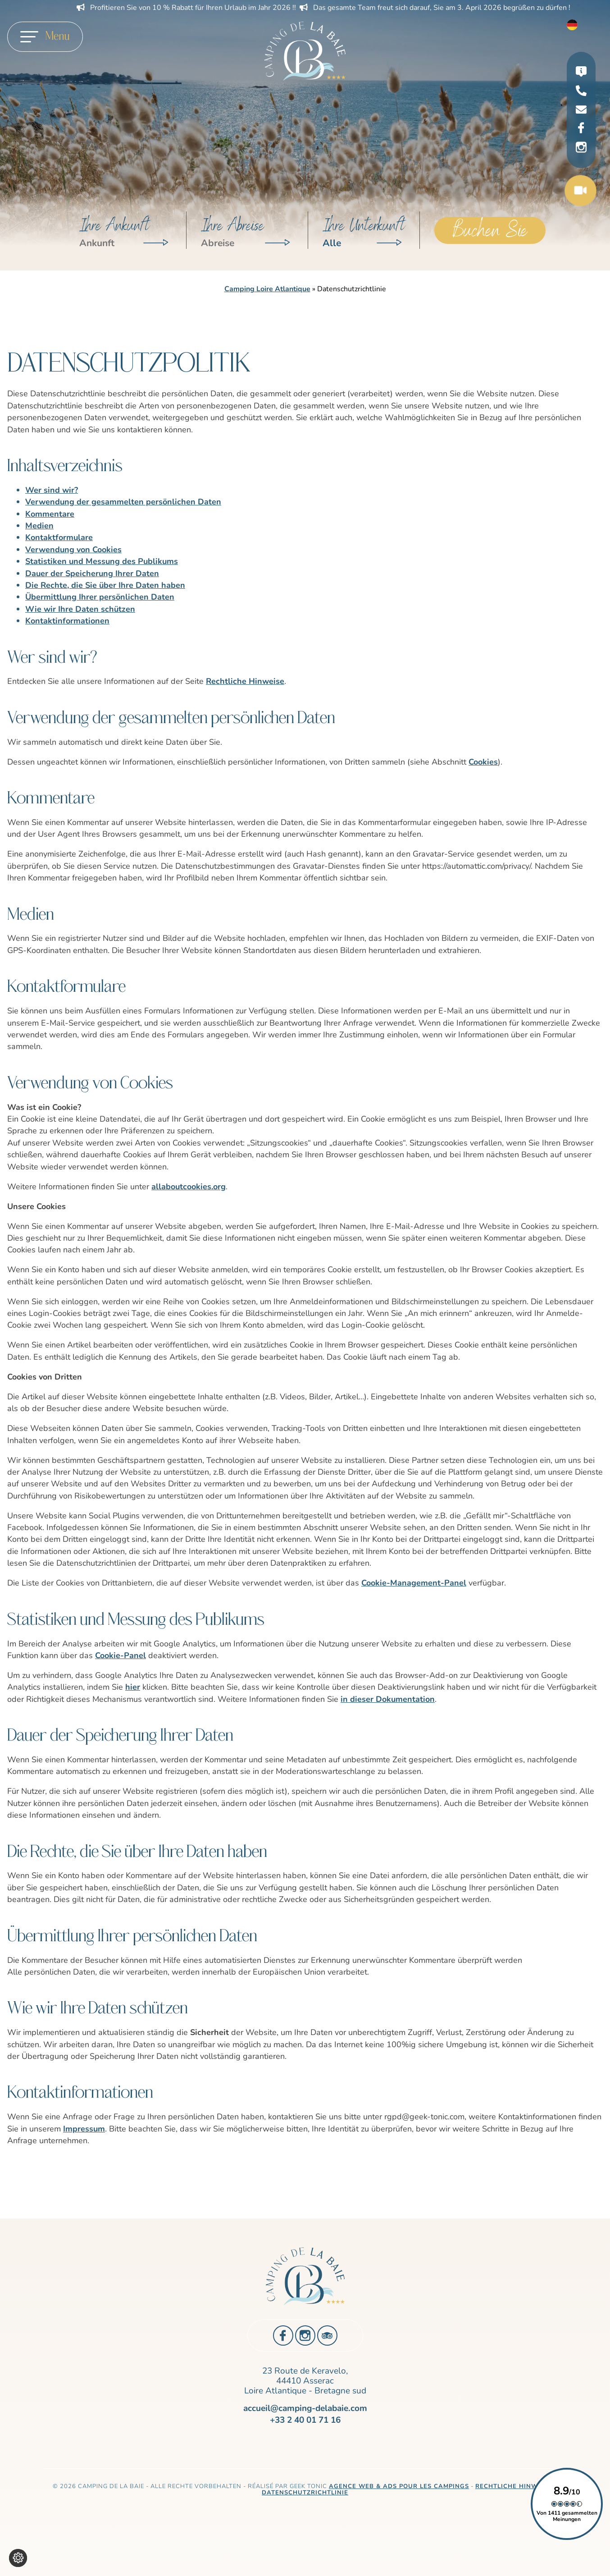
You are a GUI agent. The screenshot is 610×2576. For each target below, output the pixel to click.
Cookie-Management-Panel (413, 1582)
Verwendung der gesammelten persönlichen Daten (123, 501)
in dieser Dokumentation (388, 1699)
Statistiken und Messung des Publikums (101, 561)
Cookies (483, 761)
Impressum (84, 2128)
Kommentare (49, 514)
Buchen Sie (490, 230)
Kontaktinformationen (67, 620)
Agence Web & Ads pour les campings (399, 2486)
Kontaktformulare (59, 537)
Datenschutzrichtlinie (305, 2493)
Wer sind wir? (51, 490)
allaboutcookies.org (188, 1186)
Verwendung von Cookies (73, 549)
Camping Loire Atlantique (267, 289)
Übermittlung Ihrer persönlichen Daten (99, 596)
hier (132, 1687)
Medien (39, 525)
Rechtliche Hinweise (245, 681)
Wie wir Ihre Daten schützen (80, 609)
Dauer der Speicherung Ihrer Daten (92, 573)
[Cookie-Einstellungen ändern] (18, 2558)
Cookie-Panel (120, 1655)
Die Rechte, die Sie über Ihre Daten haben (105, 585)
